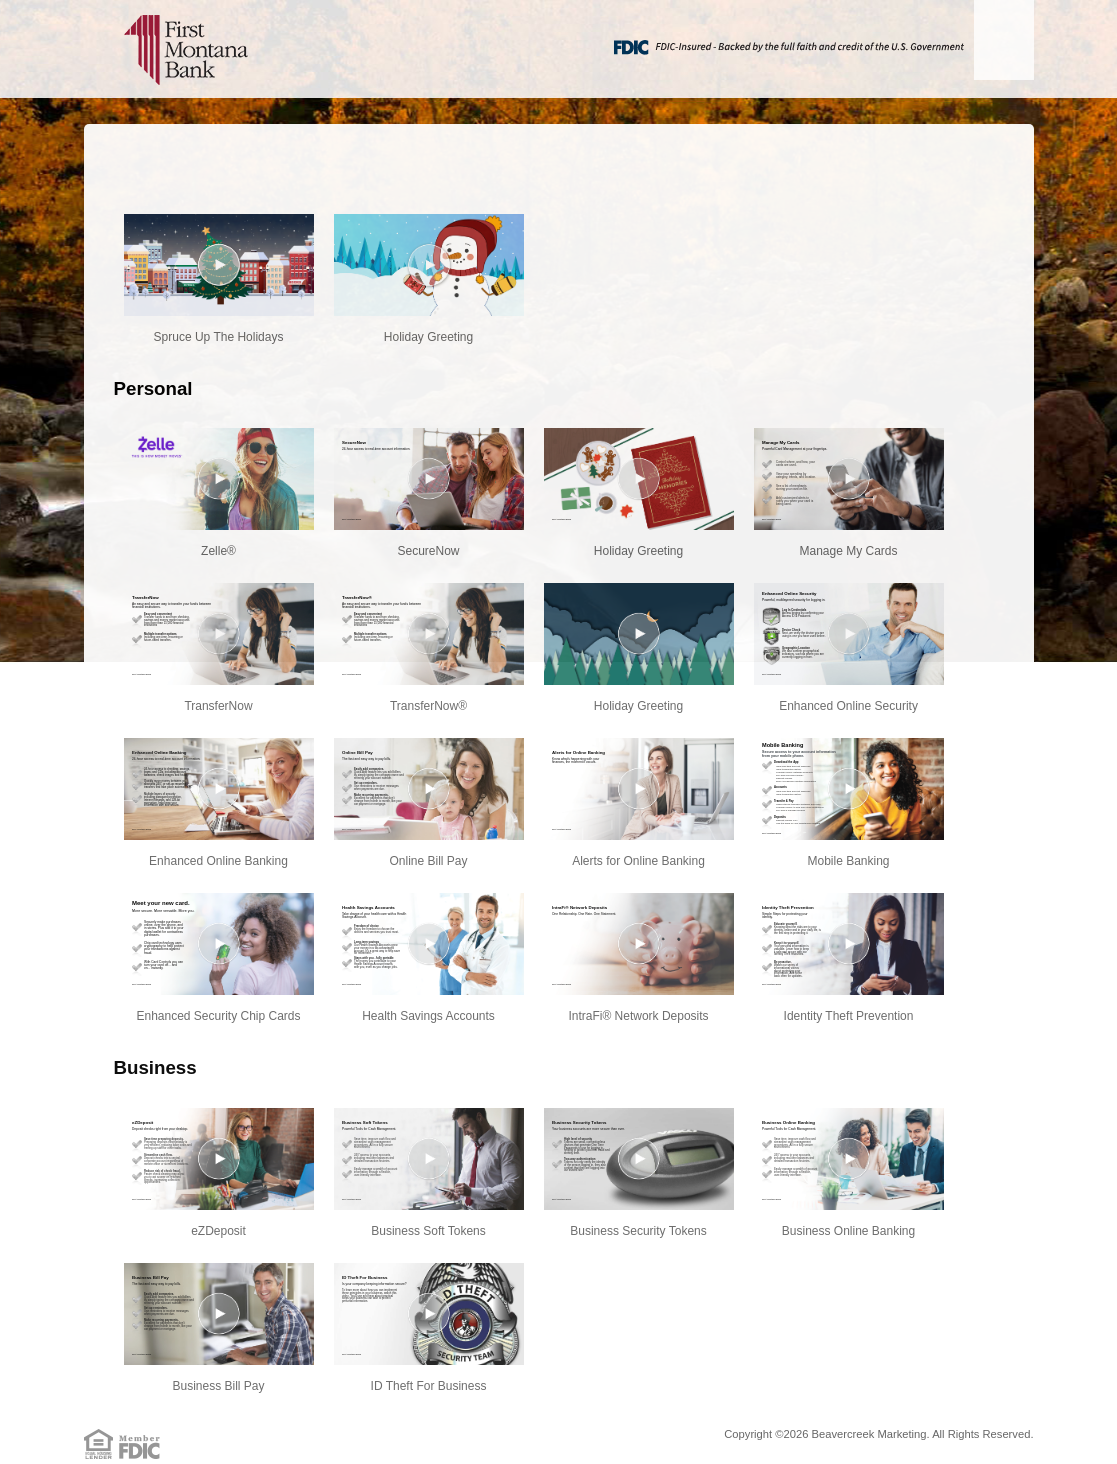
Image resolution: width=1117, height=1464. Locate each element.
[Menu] (1004, 40)
